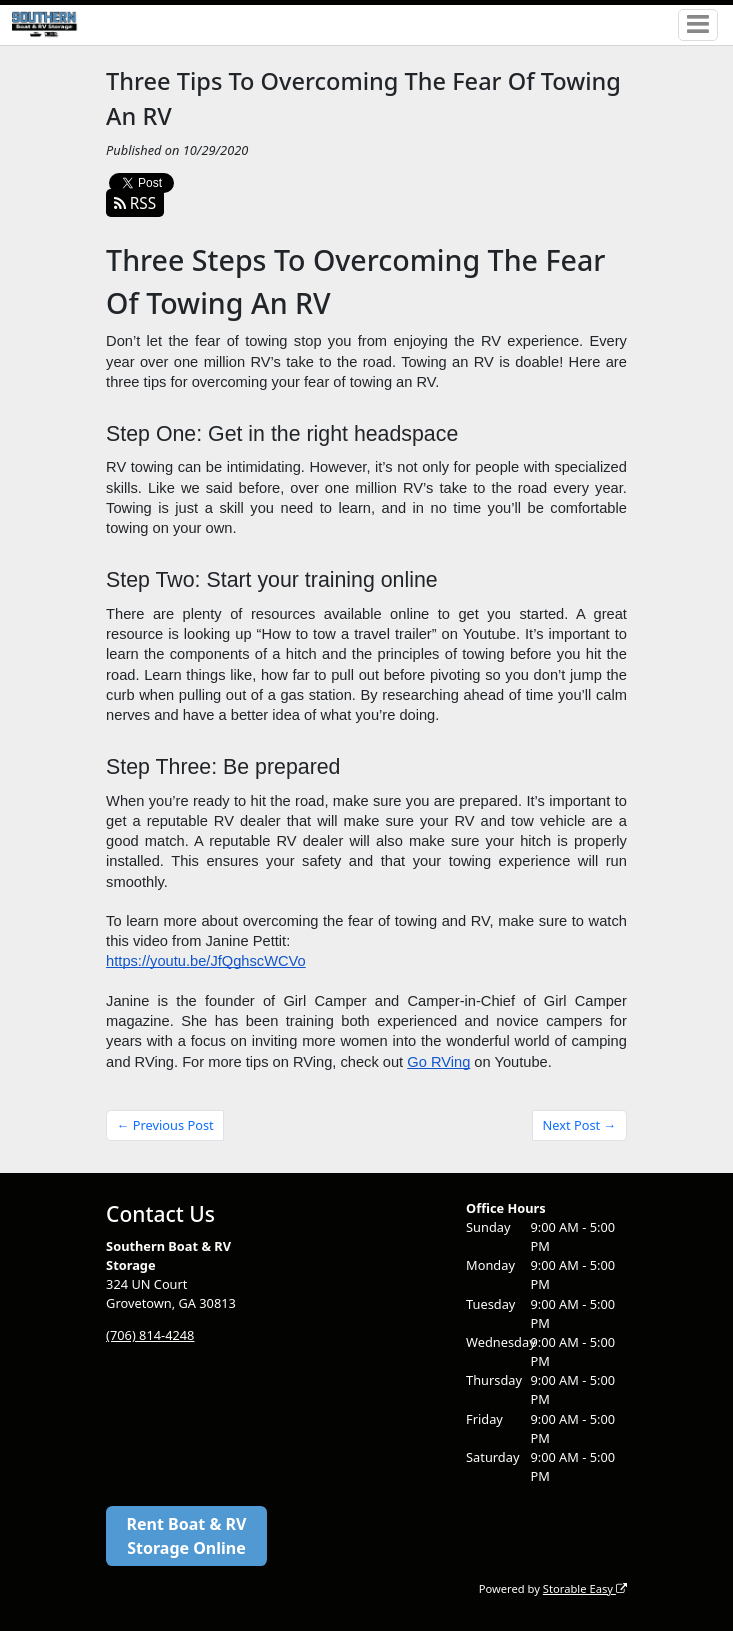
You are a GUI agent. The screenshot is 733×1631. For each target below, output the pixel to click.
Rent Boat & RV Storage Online (187, 1536)
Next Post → (580, 1125)
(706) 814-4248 (150, 1335)
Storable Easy (585, 1588)
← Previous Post (165, 1125)
